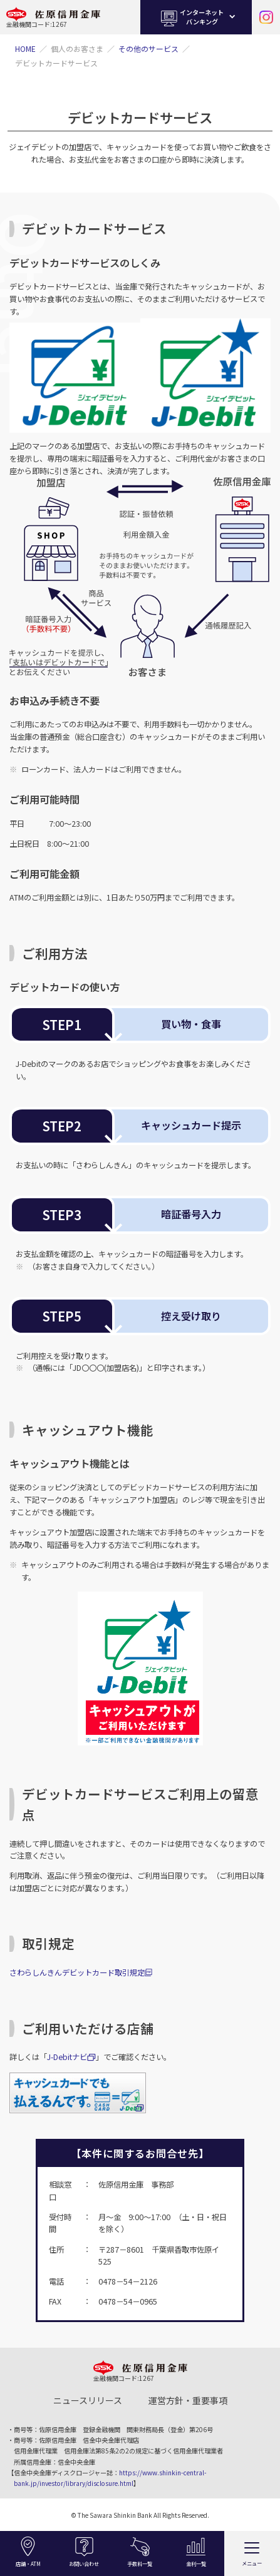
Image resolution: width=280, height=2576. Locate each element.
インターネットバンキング (191, 17)
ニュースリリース (87, 2400)
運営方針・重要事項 (187, 2400)
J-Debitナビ (67, 2057)
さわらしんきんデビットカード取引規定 (77, 1972)
